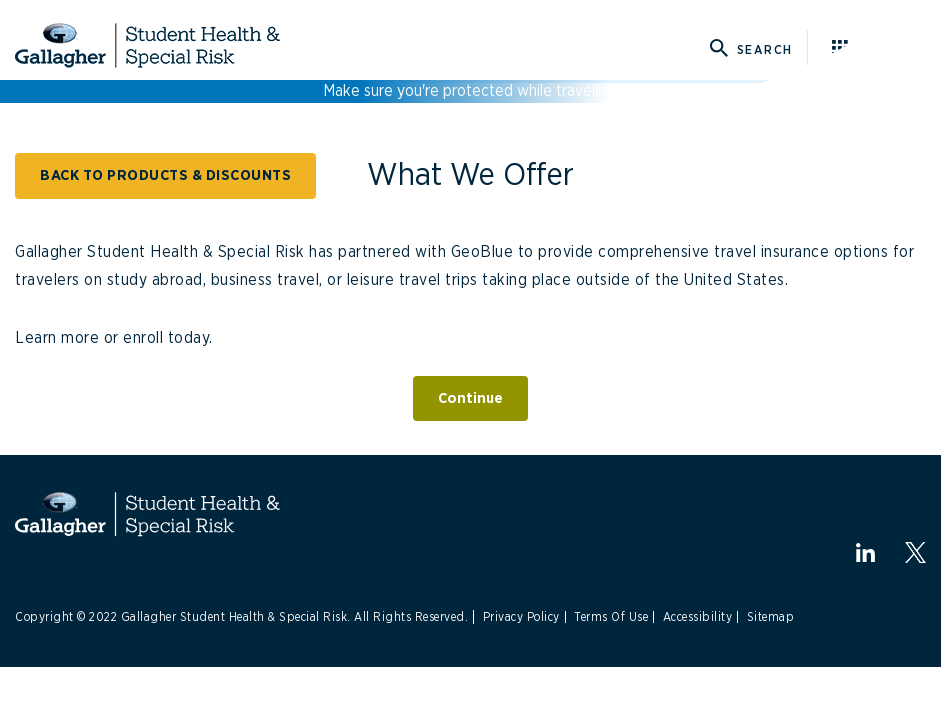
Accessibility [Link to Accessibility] (698, 617)
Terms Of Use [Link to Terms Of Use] (611, 617)
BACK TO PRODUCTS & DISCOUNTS (165, 175)
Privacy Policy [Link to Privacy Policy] (521, 617)
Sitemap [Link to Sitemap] (771, 617)
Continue (470, 398)
